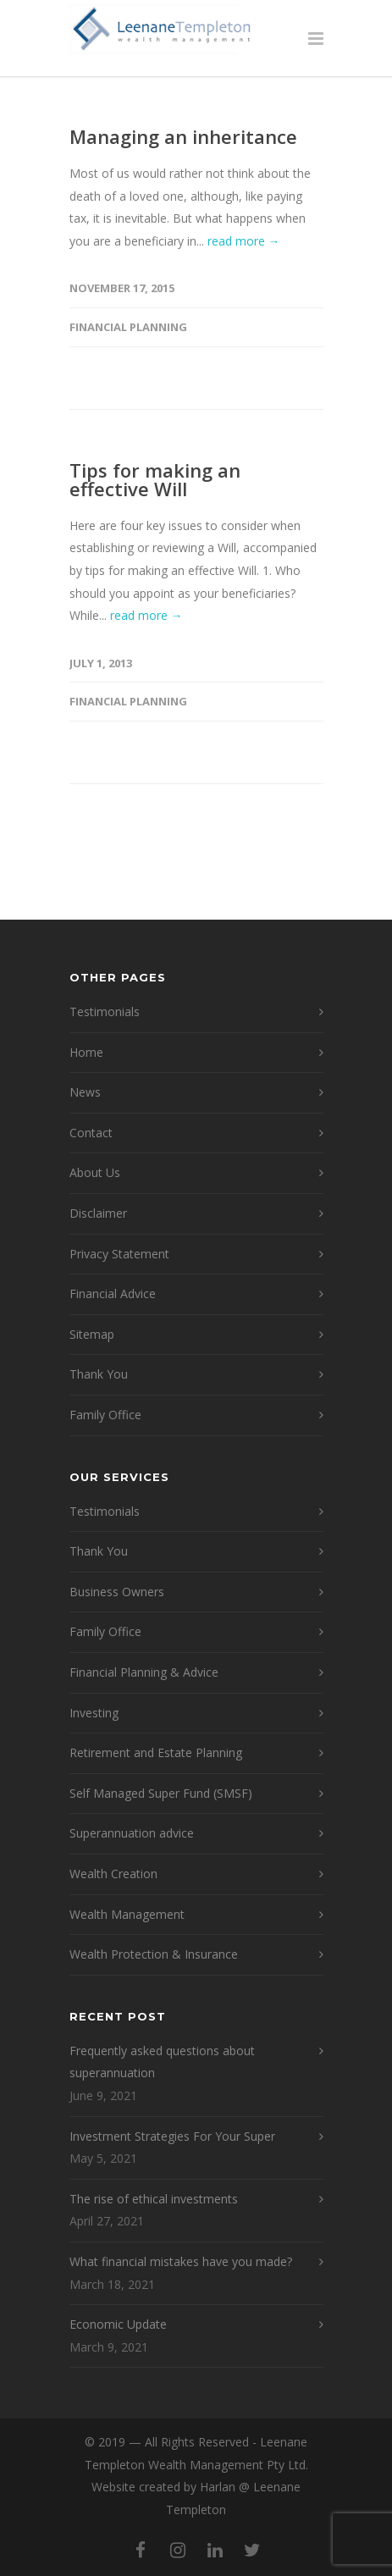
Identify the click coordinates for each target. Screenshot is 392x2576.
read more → (243, 241)
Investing (94, 1713)
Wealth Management (127, 1914)
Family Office (105, 1415)
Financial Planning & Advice (143, 1672)
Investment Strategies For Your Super (172, 2136)
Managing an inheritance (183, 136)
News (85, 1092)
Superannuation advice (131, 1833)
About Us (94, 1172)
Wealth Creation (113, 1874)
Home (86, 1052)
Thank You (98, 1374)
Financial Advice (112, 1293)
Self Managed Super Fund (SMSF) (160, 1793)
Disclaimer (98, 1213)
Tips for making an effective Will (154, 479)
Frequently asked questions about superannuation (162, 2062)
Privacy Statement (119, 1254)
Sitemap (91, 1334)
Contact (91, 1133)
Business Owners (116, 1592)
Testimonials (104, 1011)
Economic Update (118, 2324)
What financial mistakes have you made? (180, 2261)
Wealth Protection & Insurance (153, 1954)
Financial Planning (128, 326)
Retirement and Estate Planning (155, 1752)
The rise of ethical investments (153, 2199)
